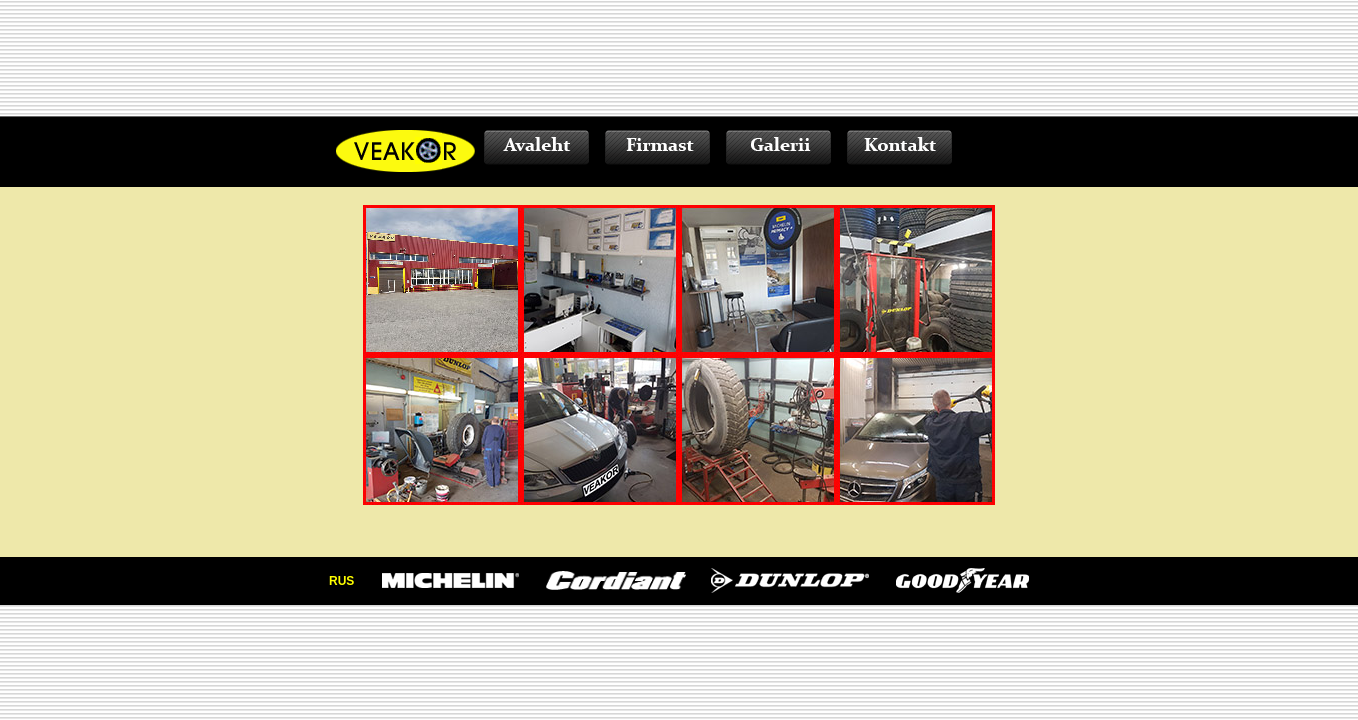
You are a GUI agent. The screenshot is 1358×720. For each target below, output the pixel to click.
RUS (341, 581)
